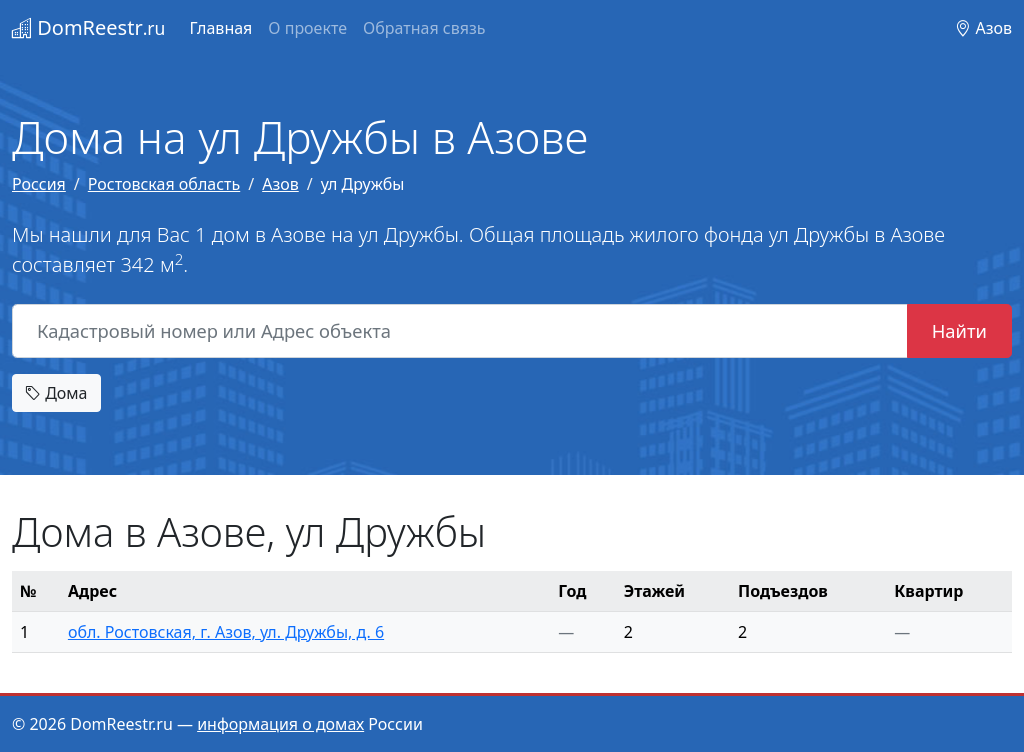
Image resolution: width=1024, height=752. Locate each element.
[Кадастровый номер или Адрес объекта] (460, 331)
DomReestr (88, 27)
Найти (959, 330)
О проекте (307, 28)
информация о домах (280, 724)
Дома (56, 393)
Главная (220, 28)
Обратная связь (424, 28)
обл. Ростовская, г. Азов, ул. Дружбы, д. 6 (226, 632)
